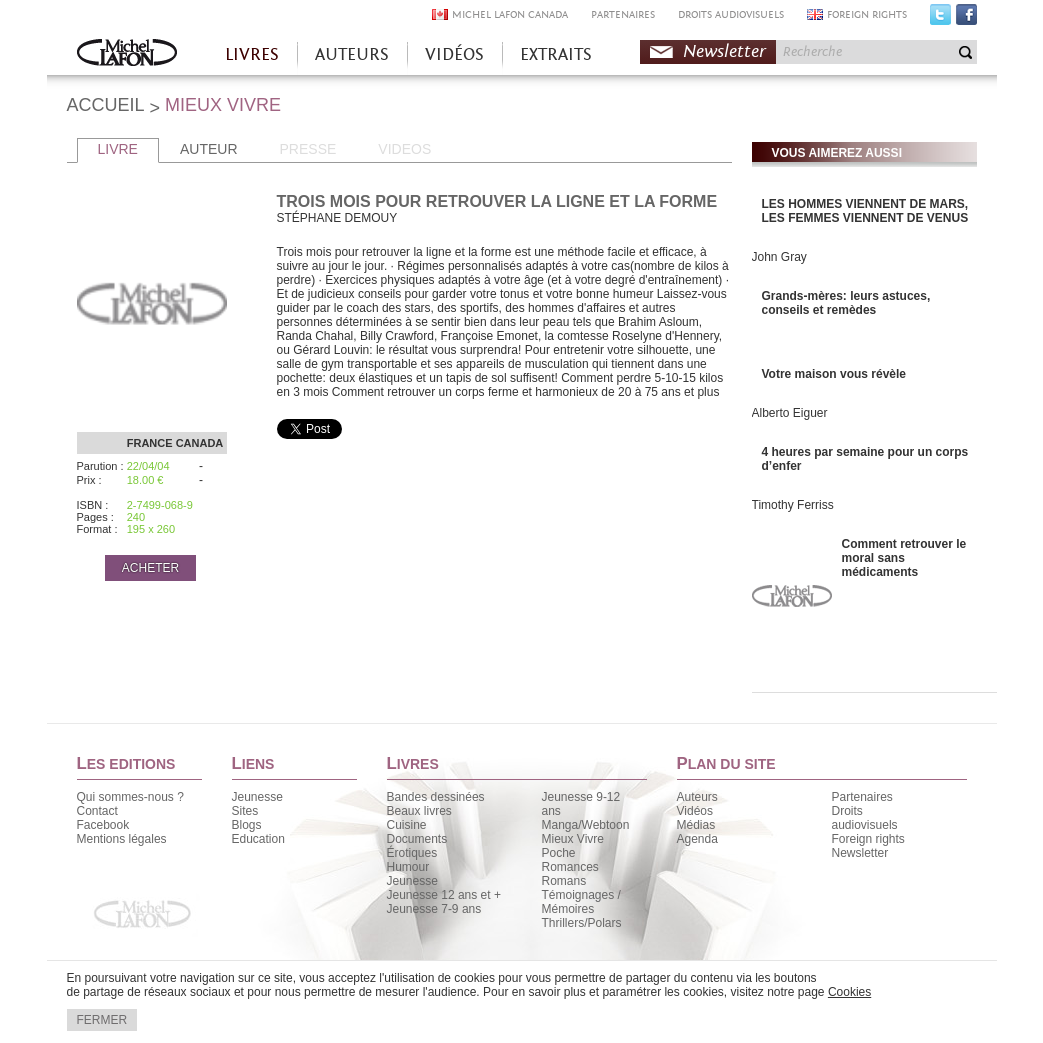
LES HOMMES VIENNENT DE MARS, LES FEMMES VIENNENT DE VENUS (865, 211)
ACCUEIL (106, 105)
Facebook (966, 19)
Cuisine (407, 825)
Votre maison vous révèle (834, 374)
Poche (559, 853)
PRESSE (308, 149)
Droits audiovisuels (865, 818)
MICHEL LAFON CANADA (510, 14)
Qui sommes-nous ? (130, 797)
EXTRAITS (556, 54)
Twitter (940, 19)
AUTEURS (352, 54)
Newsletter (724, 51)
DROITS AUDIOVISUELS (731, 14)
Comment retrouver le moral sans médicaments (904, 558)
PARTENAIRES (623, 14)
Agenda (697, 839)
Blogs (247, 825)
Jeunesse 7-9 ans (434, 909)
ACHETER (150, 568)
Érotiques (412, 853)
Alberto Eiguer (790, 413)
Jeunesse (257, 797)
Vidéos (695, 811)
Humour (408, 867)
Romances (570, 867)
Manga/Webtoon (586, 825)
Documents (417, 839)
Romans (564, 881)
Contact (97, 811)
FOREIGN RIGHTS (867, 14)
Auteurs (697, 797)
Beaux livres (419, 811)
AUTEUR (209, 149)
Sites (245, 811)
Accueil (127, 54)
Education (258, 839)
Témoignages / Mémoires (581, 902)
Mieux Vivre (573, 839)
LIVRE (118, 149)
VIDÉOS (454, 54)
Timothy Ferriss (793, 505)
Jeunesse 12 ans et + (444, 895)
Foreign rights (868, 839)
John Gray (779, 257)
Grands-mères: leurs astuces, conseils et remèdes (846, 303)
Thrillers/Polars (582, 923)
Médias (696, 825)
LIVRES (252, 54)
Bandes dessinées (436, 797)
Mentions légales (122, 839)
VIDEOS (404, 149)
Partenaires (862, 797)
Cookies (849, 992)
